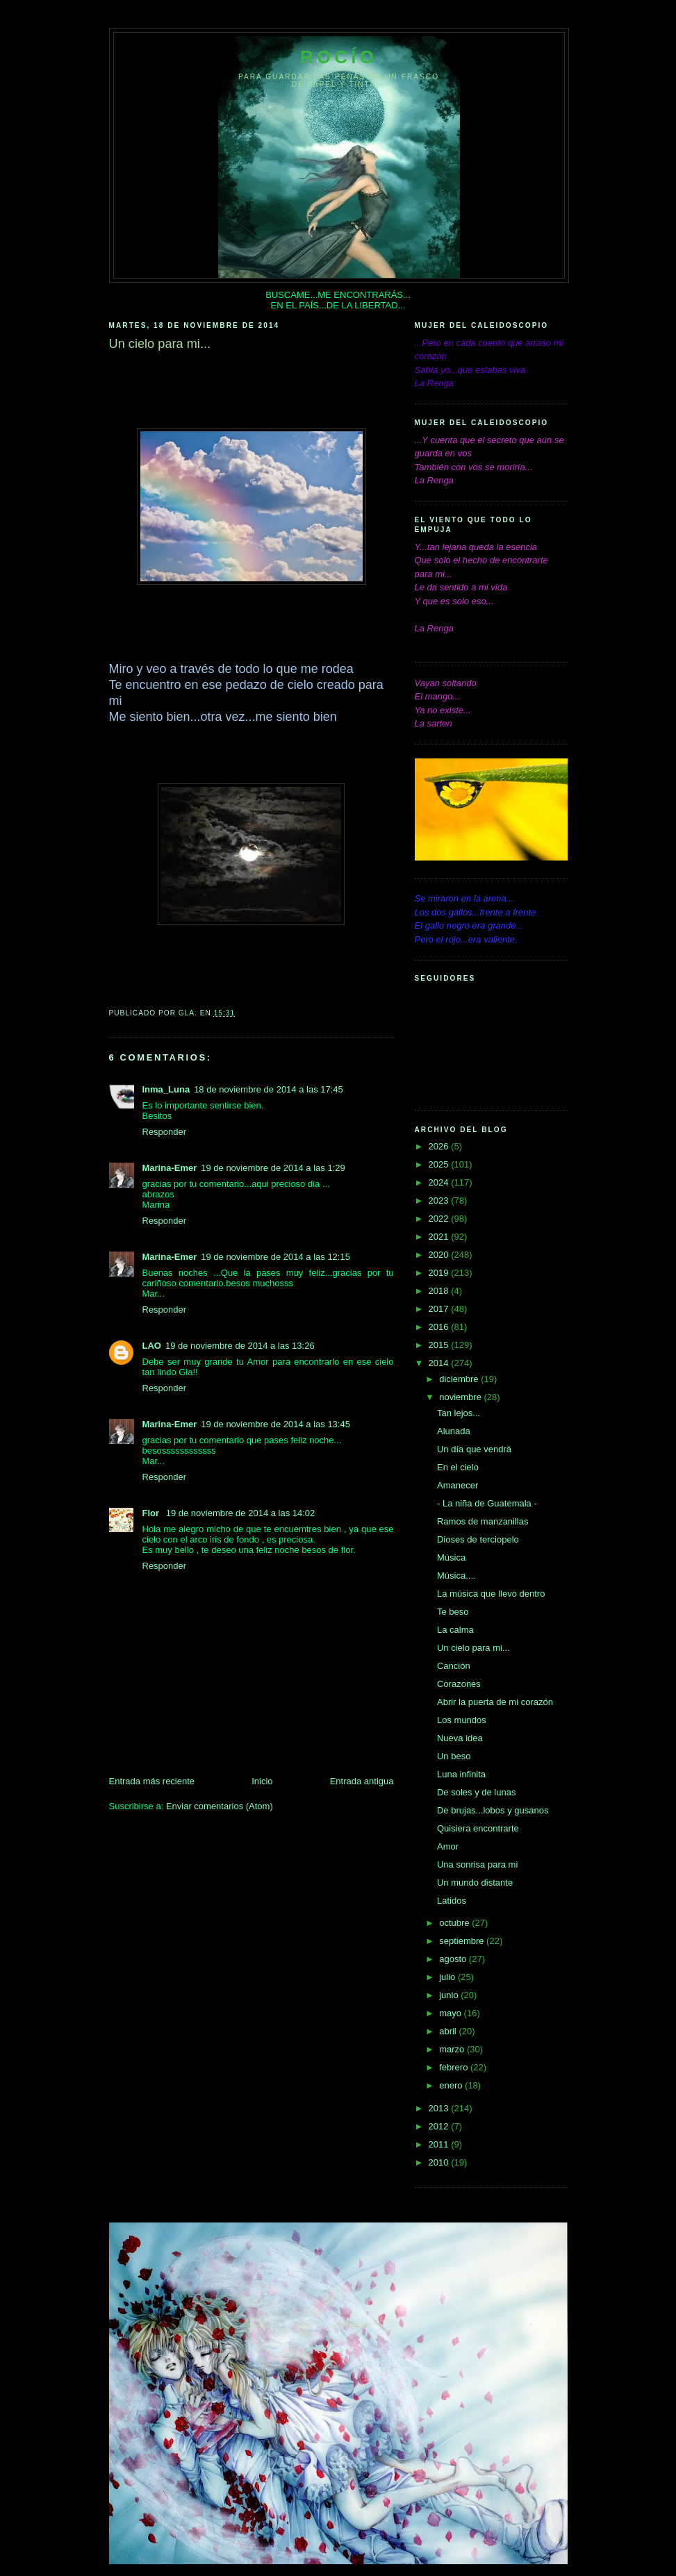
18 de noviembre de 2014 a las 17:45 (268, 1089)
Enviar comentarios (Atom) (219, 1806)
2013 (440, 2108)
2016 (440, 1327)
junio (450, 1995)
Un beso (453, 1756)
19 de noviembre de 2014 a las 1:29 (273, 1168)
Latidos (451, 1900)
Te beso (453, 1611)
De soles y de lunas (476, 1792)
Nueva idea (460, 1738)
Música (451, 1557)
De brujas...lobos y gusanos (492, 1810)
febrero (454, 2067)
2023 (440, 1200)
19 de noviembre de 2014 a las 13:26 (240, 1345)
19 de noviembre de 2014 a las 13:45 (275, 1424)
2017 (440, 1309)
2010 (440, 2162)
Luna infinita (461, 1774)
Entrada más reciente (152, 1781)
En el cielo (458, 1467)
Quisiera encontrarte (478, 1828)
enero (452, 2085)
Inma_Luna (166, 1089)
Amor (448, 1846)
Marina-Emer (169, 1168)
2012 (440, 2126)
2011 (440, 2144)
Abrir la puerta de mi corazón (495, 1702)
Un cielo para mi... (473, 1648)
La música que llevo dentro (491, 1593)
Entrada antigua (362, 1781)
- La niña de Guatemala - (487, 1503)
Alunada (453, 1431)
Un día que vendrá (474, 1449)
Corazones (459, 1684)
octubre (455, 1923)
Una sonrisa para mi (477, 1864)
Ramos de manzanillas (483, 1521)
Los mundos (461, 1720)
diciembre (460, 1379)
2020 (440, 1254)
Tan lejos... (458, 1413)
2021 (440, 1236)
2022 (440, 1218)
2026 (440, 1146)
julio (448, 1977)
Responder (164, 1132)
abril (449, 2031)
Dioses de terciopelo (478, 1539)
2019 (440, 1273)
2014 (440, 1363)
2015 (440, 1345)
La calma (455, 1629)
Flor (152, 1513)
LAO (151, 1345)
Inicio (262, 1781)
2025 (440, 1164)
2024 (440, 1182)
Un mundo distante (475, 1882)
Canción (453, 1666)
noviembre (461, 1397)
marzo (453, 2049)
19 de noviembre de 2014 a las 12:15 (275, 1257)
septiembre (462, 1941)
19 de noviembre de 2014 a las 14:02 (240, 1513)
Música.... (456, 1575)
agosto (454, 1959)
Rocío (338, 57)
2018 (440, 1291)
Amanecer (457, 1485)
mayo (451, 2013)
